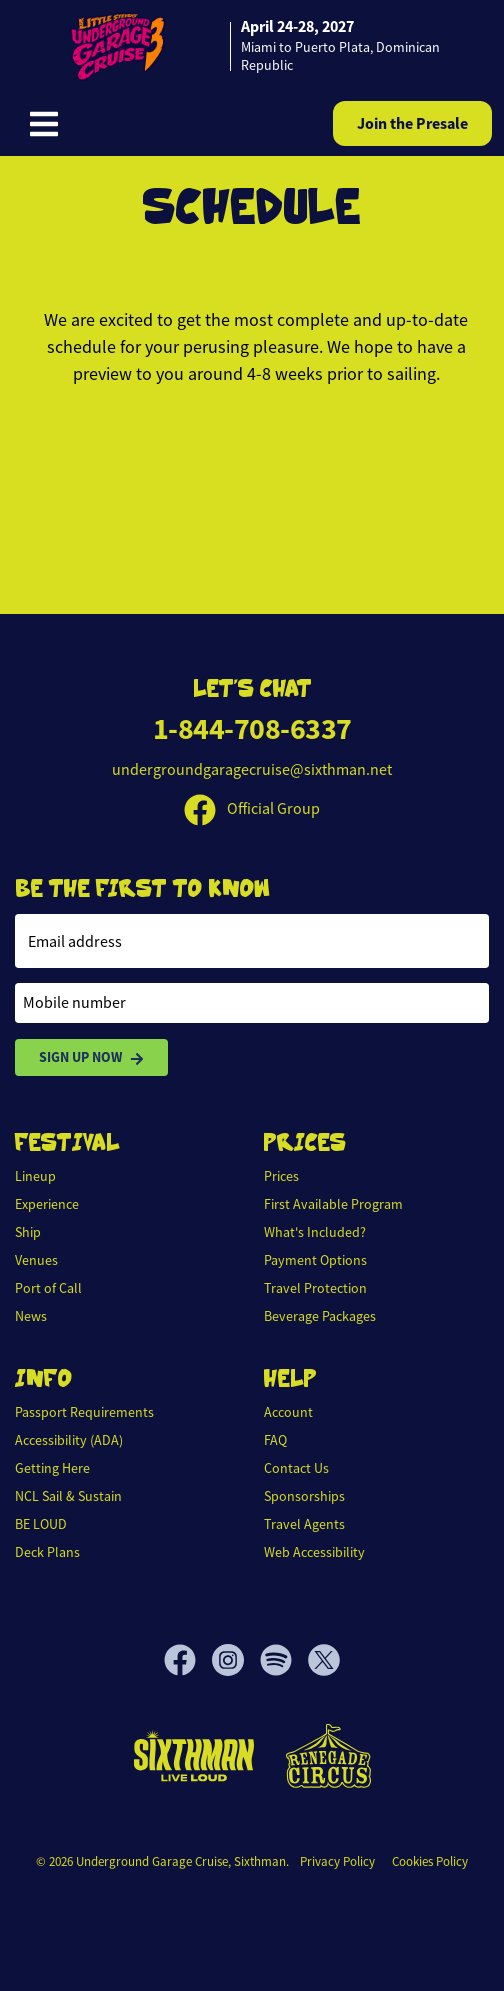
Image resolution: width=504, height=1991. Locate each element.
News (31, 1316)
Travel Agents (304, 1524)
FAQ (275, 1440)
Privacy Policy (337, 1861)
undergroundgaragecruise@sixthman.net (252, 770)
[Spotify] (284, 1660)
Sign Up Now (91, 1057)
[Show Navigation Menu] (44, 124)
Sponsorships (304, 1496)
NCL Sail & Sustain (68, 1496)
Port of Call (48, 1288)
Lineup (35, 1176)
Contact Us (296, 1468)
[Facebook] (188, 1660)
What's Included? (315, 1232)
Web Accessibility (314, 1552)
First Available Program (333, 1204)
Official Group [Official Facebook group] (252, 809)
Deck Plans (47, 1552)
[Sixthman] (194, 1755)
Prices (281, 1176)
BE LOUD (41, 1524)
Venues (36, 1260)
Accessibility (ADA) (69, 1440)
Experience (47, 1204)
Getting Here (52, 1468)
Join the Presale (412, 123)
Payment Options (315, 1260)
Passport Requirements (84, 1412)
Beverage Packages (320, 1316)
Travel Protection (315, 1288)
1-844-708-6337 (252, 728)
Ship (28, 1232)
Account (288, 1412)
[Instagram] (236, 1660)
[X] (324, 1660)
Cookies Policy (430, 1861)
